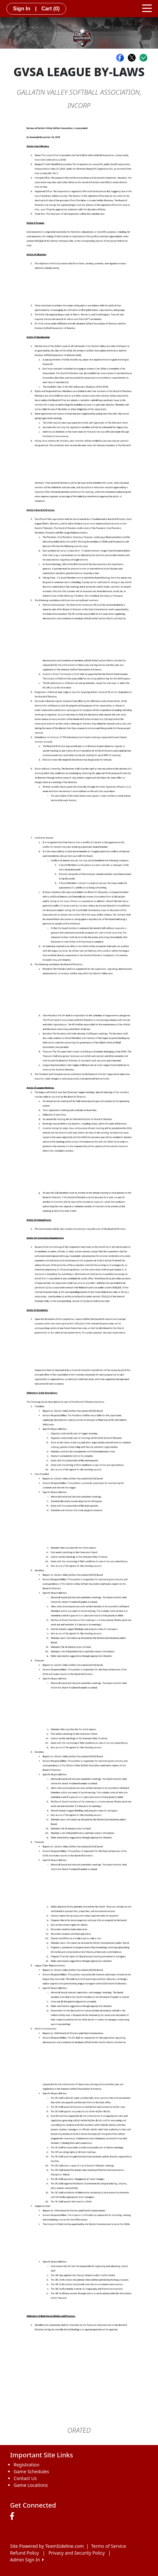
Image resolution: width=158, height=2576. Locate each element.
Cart (51, 8)
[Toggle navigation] (147, 7)
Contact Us (25, 2478)
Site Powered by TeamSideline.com (47, 2546)
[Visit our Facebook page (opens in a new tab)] (13, 2516)
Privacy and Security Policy (77, 2553)
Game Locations (31, 2485)
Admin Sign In (27, 2560)
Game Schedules (31, 2471)
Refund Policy (24, 2553)
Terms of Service (108, 2546)
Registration (27, 2465)
